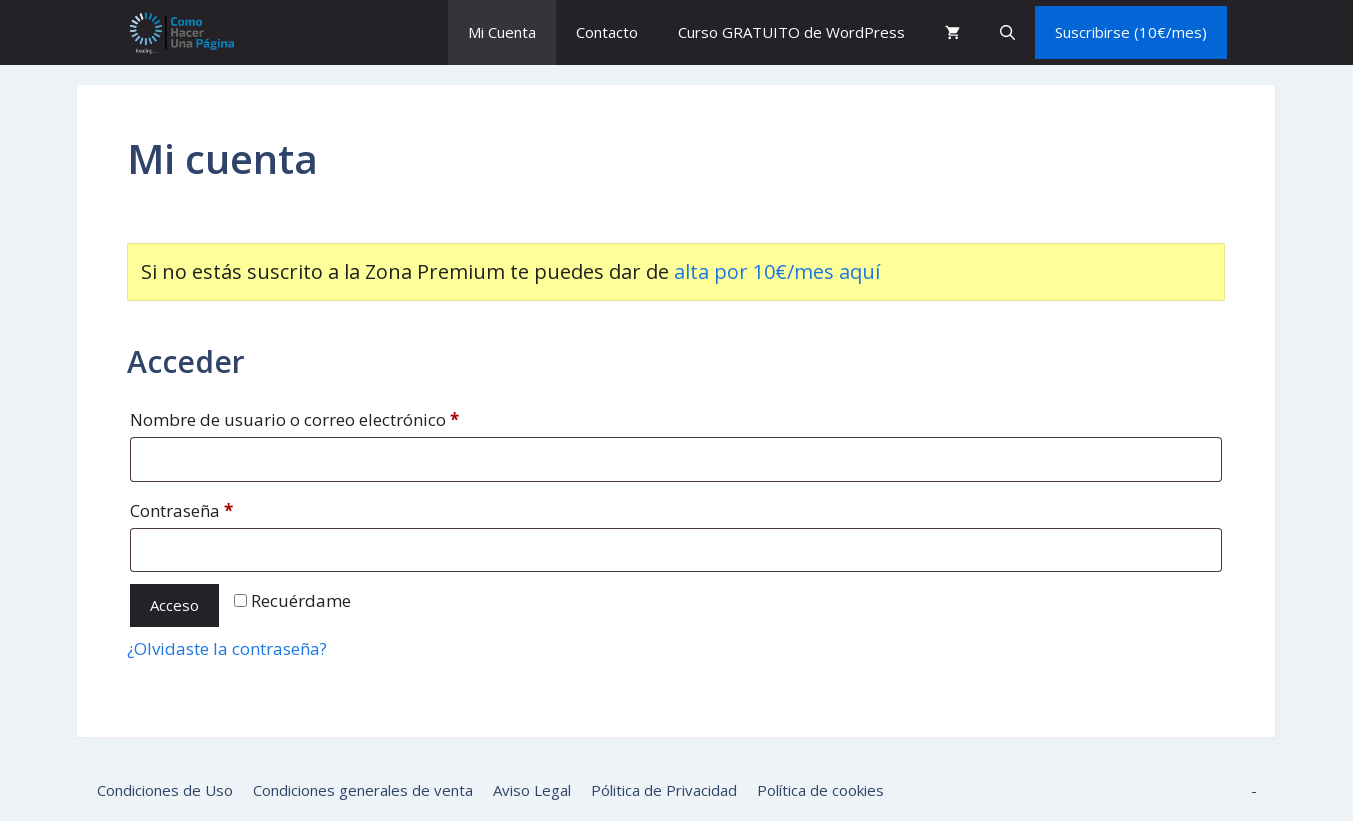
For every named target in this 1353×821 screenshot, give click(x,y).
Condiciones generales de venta (363, 790)
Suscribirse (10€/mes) (1131, 32)
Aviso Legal (532, 790)
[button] (1007, 32)
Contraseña (227, 508)
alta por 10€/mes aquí (777, 271)
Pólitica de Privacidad (664, 790)
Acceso (174, 605)
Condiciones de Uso (165, 790)
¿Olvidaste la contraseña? (227, 648)
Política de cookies (820, 790)
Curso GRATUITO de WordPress (791, 32)
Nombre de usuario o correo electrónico (340, 417)
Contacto (607, 32)
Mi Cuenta (502, 32)
